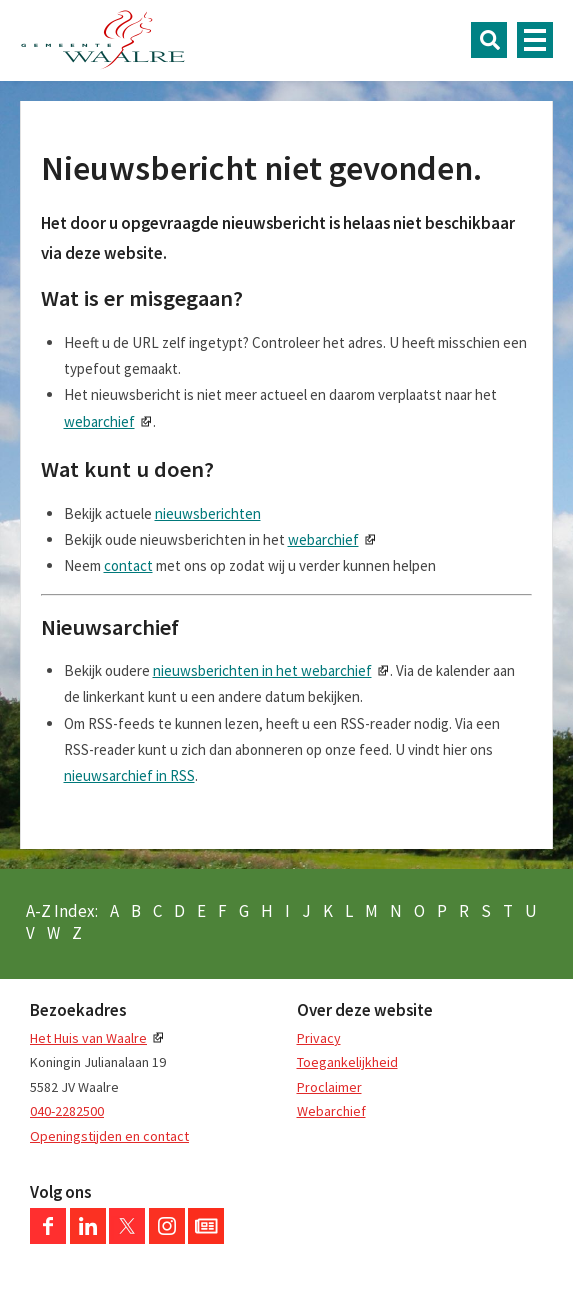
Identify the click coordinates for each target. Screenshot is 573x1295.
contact (128, 565)
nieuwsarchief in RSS (129, 775)
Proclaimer (329, 1087)
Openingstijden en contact (109, 1136)
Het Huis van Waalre (88, 1038)
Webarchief (331, 1111)
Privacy (319, 1038)
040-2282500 (67, 1111)
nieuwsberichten (208, 513)
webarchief (99, 421)
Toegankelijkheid (347, 1062)
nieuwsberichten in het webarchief (262, 670)
